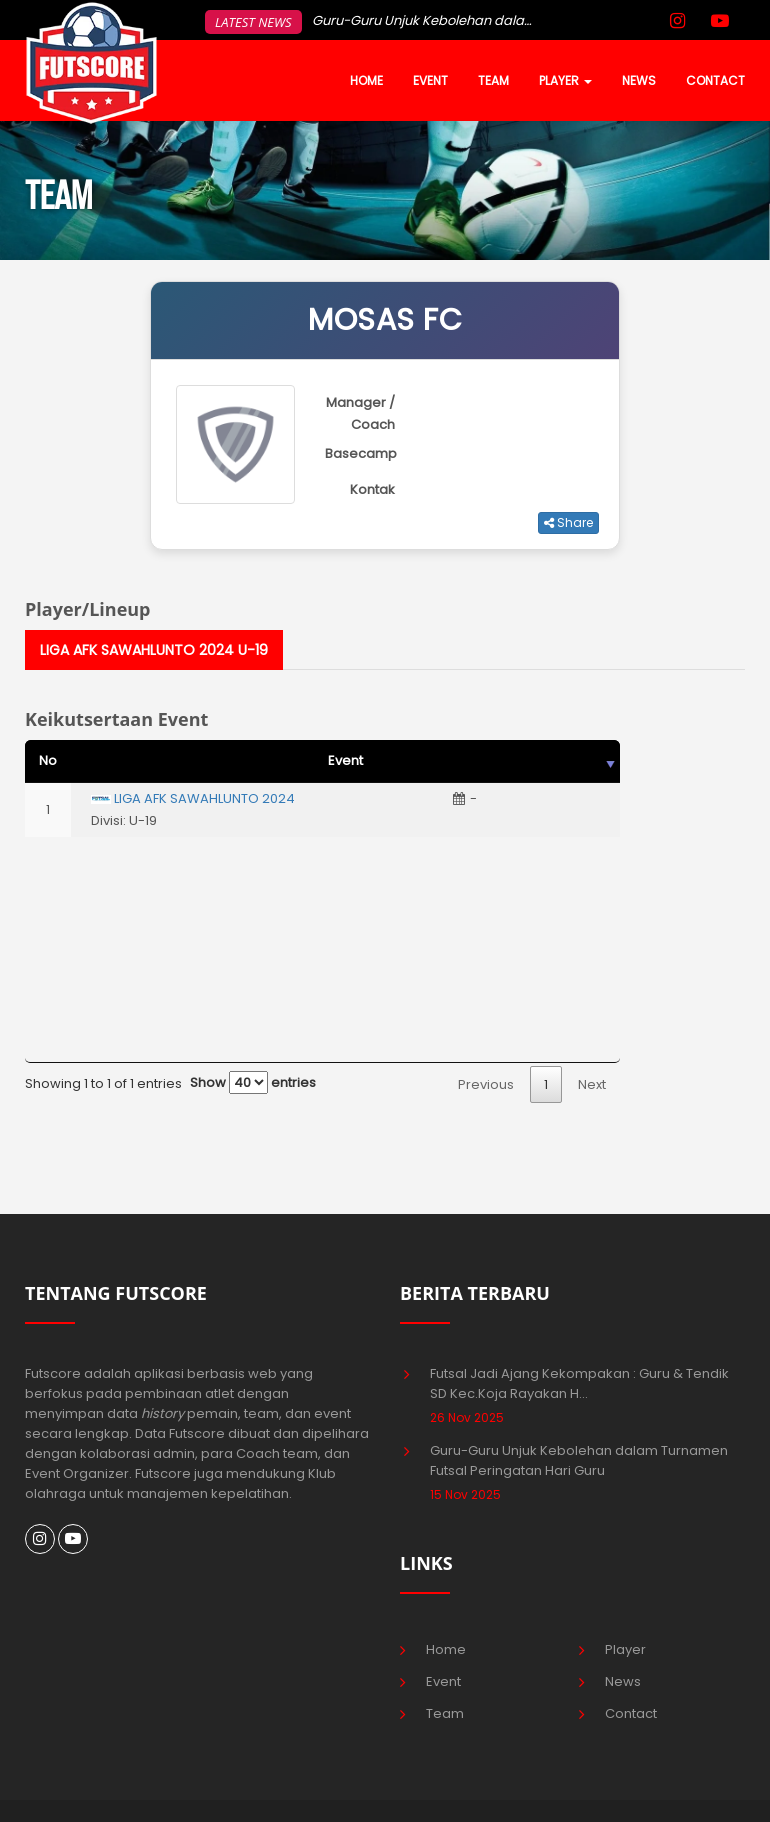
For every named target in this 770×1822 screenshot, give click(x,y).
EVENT (430, 80)
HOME (366, 80)
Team (445, 1713)
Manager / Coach (360, 413)
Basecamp (361, 453)
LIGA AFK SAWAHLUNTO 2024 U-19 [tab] (154, 650)
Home (446, 1649)
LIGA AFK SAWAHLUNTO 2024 (204, 798)
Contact (631, 1713)
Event (443, 1681)
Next (592, 1084)
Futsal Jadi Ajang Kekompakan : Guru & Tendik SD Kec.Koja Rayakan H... (579, 1383)
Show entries (253, 1082)
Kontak (372, 489)
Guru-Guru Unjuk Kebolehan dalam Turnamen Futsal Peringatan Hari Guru (579, 1460)
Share (568, 522)
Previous (486, 1084)
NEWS (639, 80)
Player (625, 1649)
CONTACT (715, 80)
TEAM (493, 80)
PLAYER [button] (565, 80)
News (623, 1681)
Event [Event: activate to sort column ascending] (345, 760)
